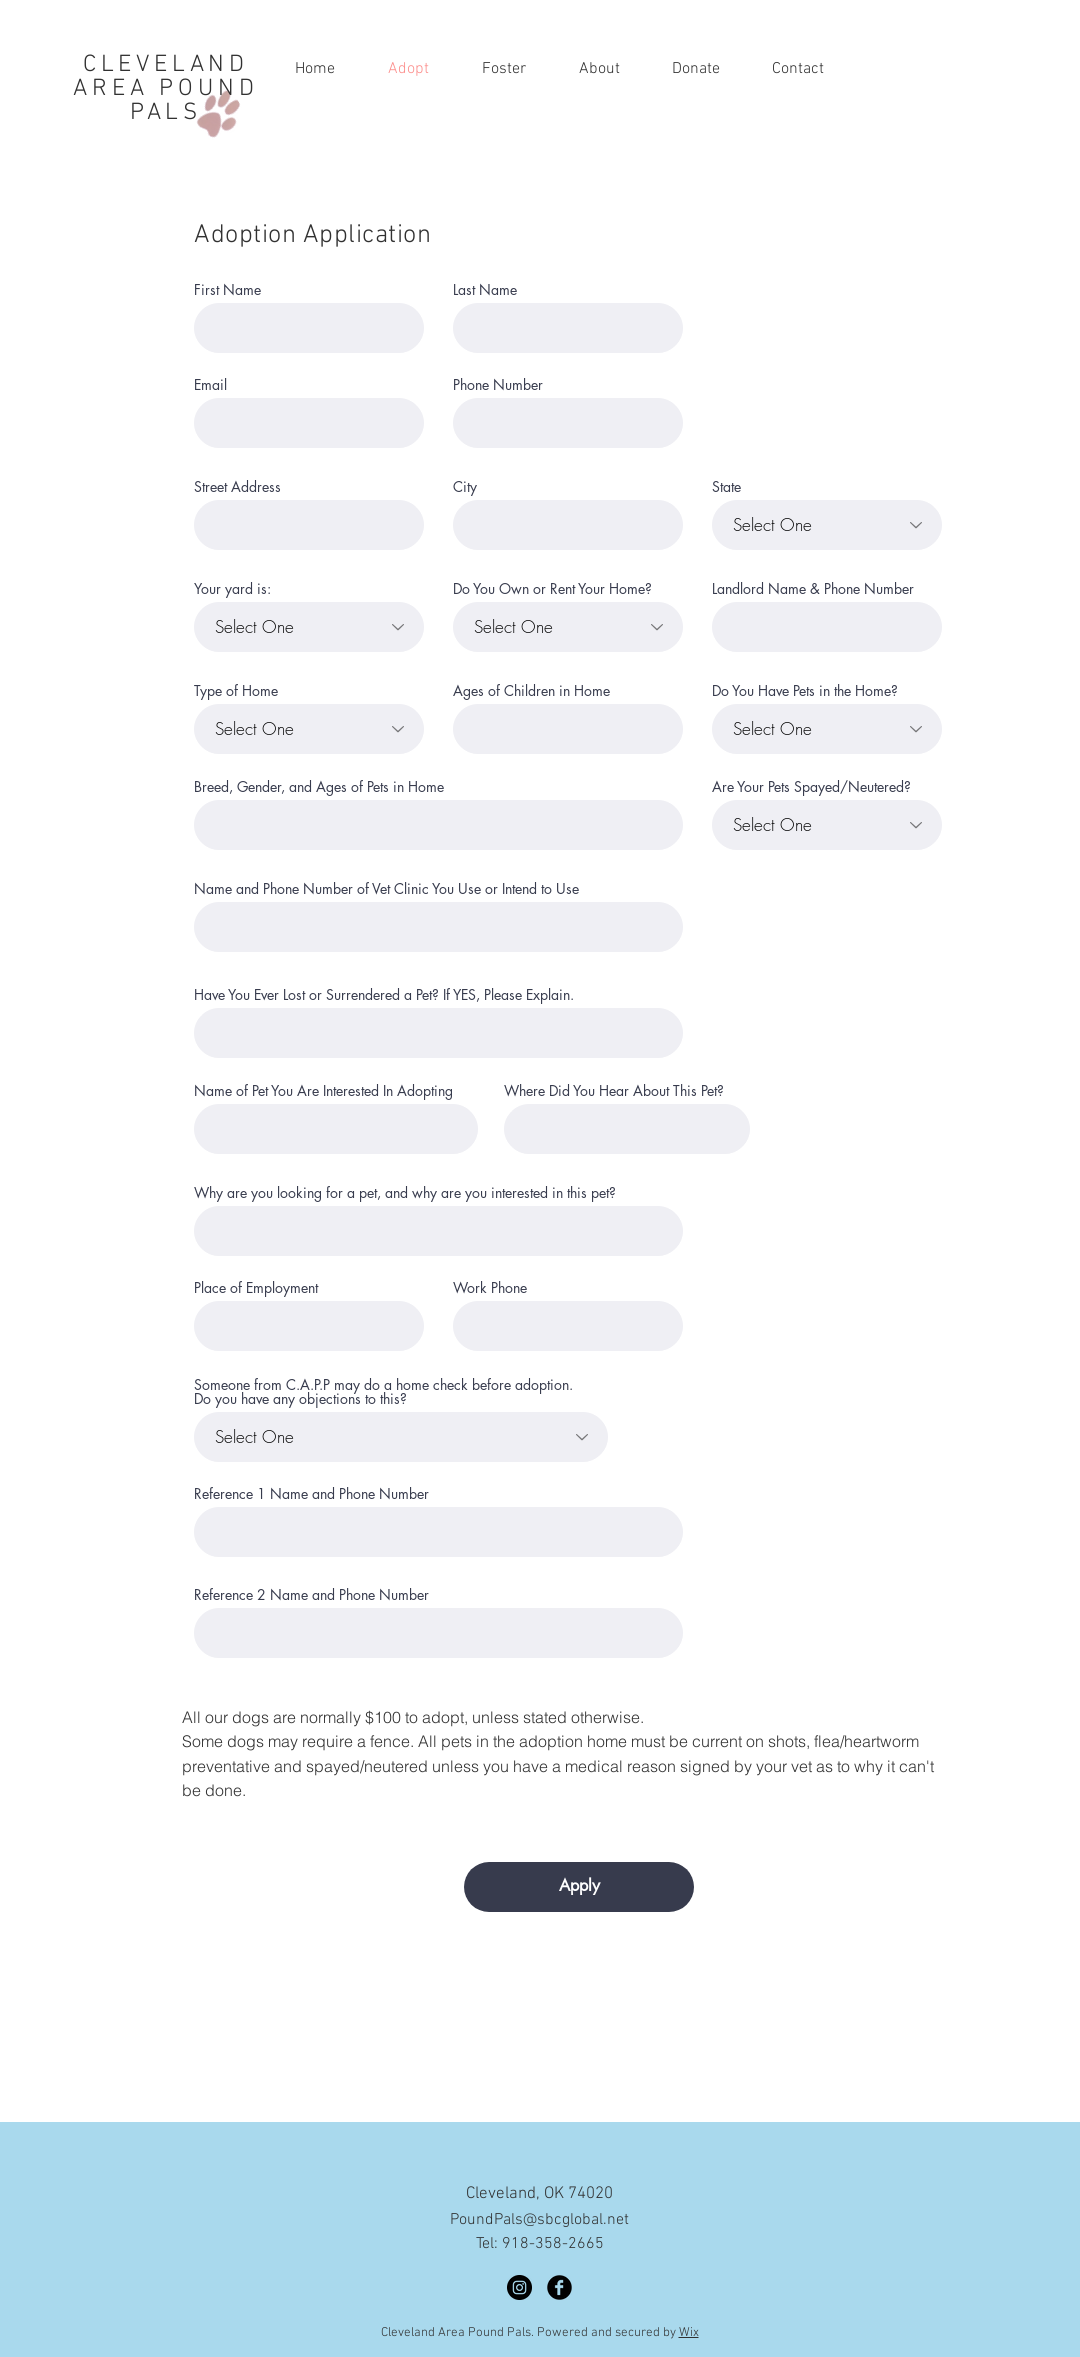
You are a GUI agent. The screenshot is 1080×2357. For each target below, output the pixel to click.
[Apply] (579, 1887)
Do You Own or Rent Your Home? (552, 589)
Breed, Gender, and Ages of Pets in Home (319, 787)
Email (210, 385)
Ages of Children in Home (531, 691)
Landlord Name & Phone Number (813, 589)
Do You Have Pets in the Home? (805, 691)
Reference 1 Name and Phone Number (311, 1494)
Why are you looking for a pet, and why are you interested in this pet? (405, 1193)
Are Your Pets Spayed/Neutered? (811, 787)
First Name (227, 290)
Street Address (237, 487)
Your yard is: (232, 589)
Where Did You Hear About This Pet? (614, 1091)
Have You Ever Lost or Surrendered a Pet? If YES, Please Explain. (384, 995)
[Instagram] (519, 2287)
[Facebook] (559, 2287)
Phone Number (498, 385)
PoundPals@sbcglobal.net (539, 2220)
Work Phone (490, 1288)
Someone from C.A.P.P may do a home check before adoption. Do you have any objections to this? (383, 1392)
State (726, 487)
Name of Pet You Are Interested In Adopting (323, 1091)
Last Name (485, 290)
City (465, 487)
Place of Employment (256, 1288)
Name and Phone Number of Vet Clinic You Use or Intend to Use (386, 889)
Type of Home (236, 691)
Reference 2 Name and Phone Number (311, 1595)
